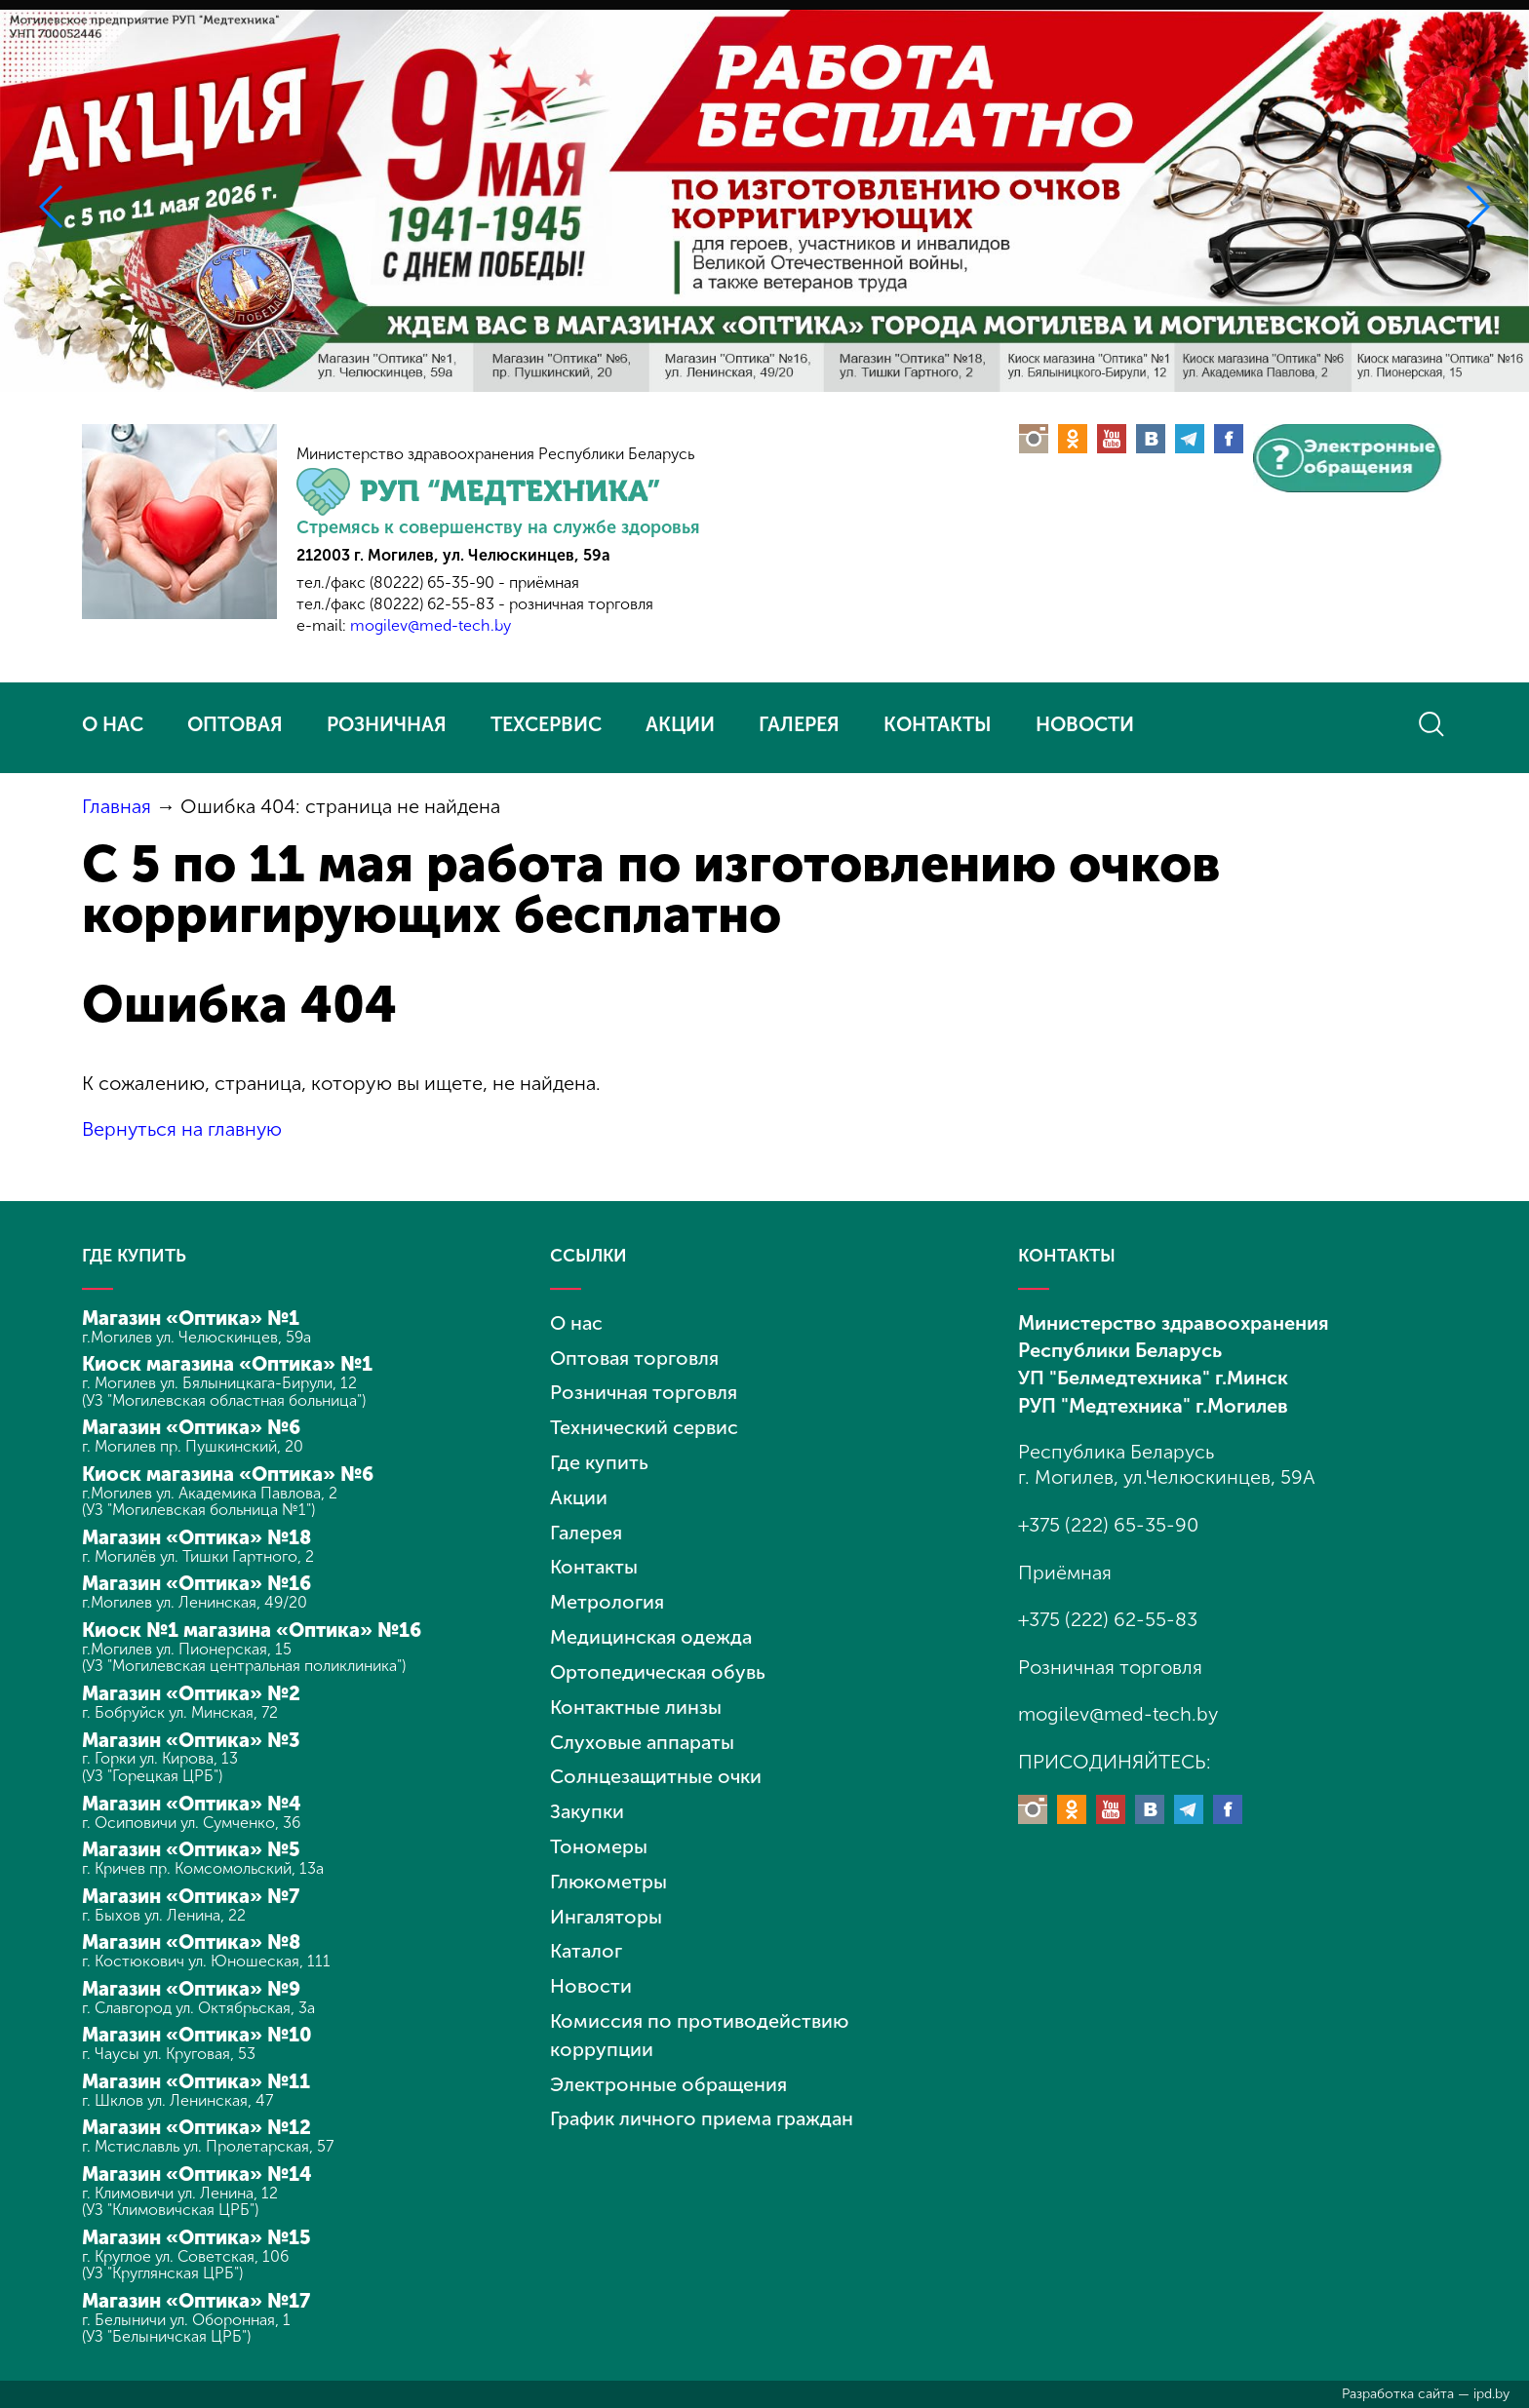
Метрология (607, 1594)
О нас (577, 1321)
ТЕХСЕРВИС (546, 724)
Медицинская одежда (652, 1628)
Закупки (587, 1798)
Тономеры (598, 1833)
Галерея (586, 1525)
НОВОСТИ (1085, 724)
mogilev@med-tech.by (430, 625)
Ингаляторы (606, 1901)
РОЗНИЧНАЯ (387, 724)
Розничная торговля (644, 1389)
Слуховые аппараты (643, 1730)
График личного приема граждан (704, 2099)
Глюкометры (609, 1867)
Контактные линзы (636, 1696)
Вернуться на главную (183, 1129)
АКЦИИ (680, 724)
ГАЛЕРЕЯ (799, 724)
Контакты (594, 1560)
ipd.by (1491, 2394)
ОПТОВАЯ (235, 724)
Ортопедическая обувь (658, 1662)
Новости (591, 1969)
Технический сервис (644, 1423)
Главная (116, 806)
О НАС (112, 724)
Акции (579, 1491)
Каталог (587, 1935)
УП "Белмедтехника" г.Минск (1153, 1375)
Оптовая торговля (635, 1355)
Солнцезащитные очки (657, 1764)
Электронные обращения (669, 2065)
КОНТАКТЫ (937, 724)
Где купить (599, 1457)
